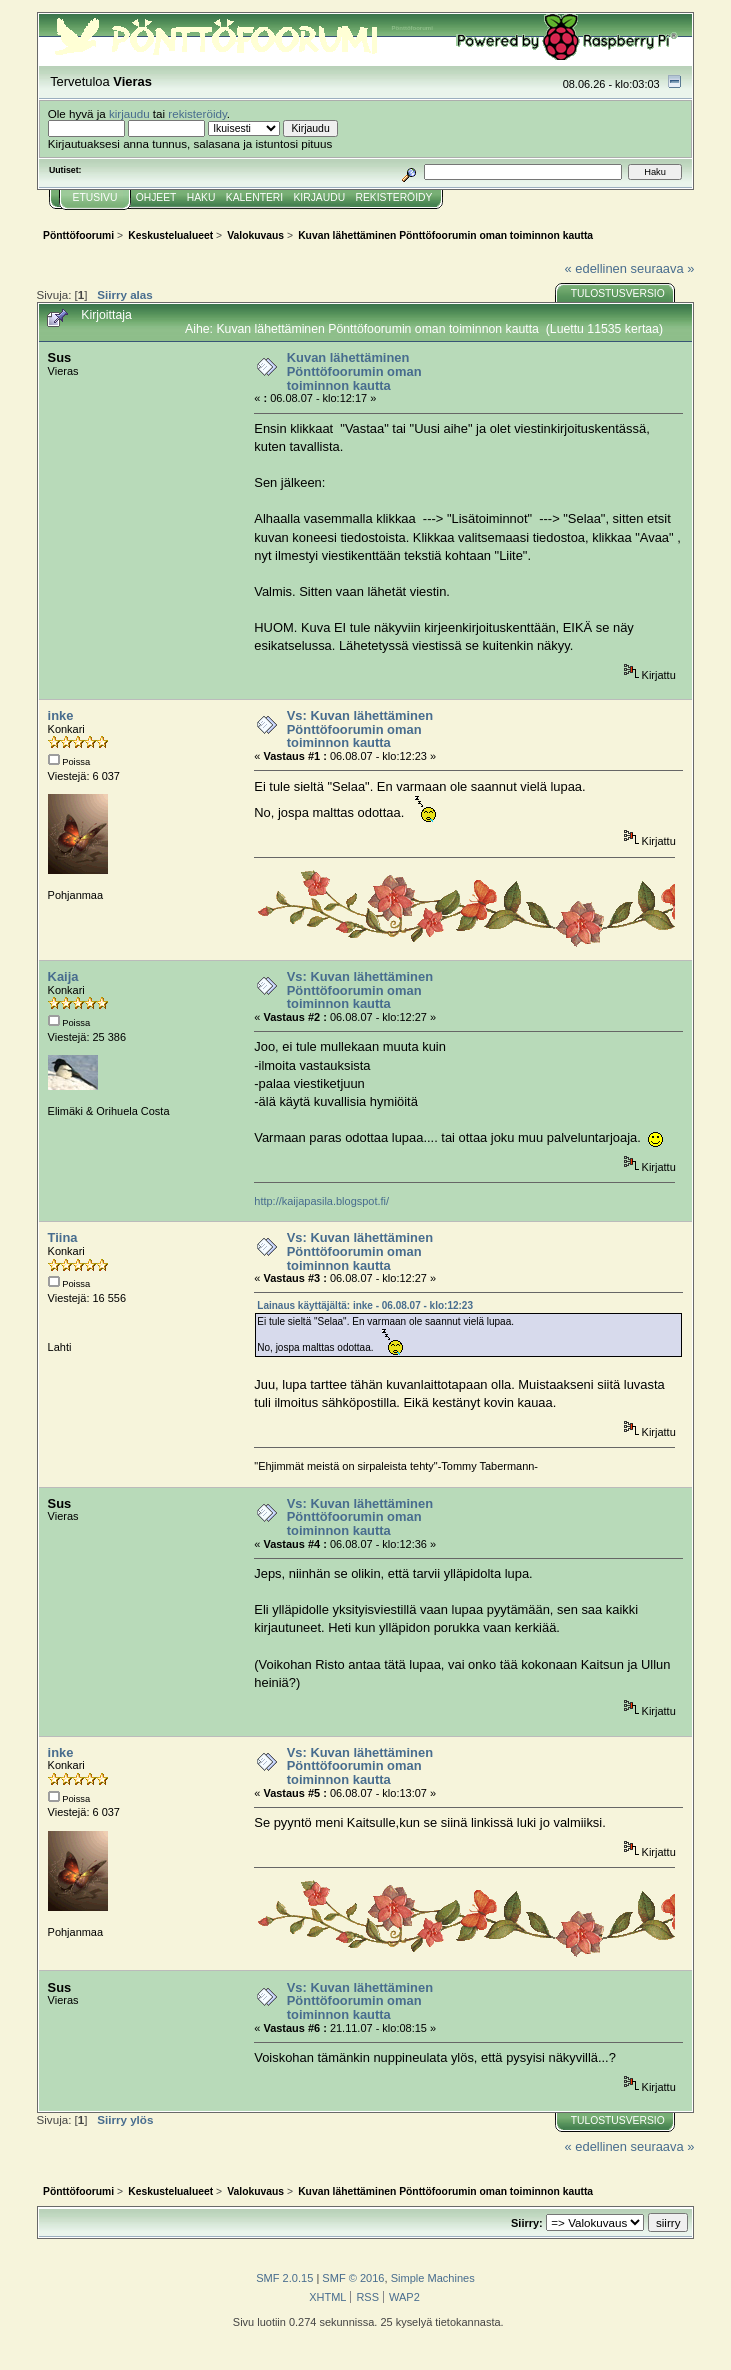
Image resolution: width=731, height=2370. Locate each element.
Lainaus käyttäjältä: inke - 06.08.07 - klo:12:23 (365, 1305)
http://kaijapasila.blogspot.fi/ (321, 1201)
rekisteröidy (197, 113)
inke (61, 715)
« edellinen (596, 268)
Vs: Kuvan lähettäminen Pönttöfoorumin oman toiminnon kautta (360, 729)
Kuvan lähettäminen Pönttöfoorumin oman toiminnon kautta (354, 371)
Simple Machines (433, 2278)
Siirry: (527, 2223)
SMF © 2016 (353, 2278)
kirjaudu (129, 113)
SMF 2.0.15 (284, 2278)
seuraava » (663, 268)
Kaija (63, 976)
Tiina (63, 1237)
